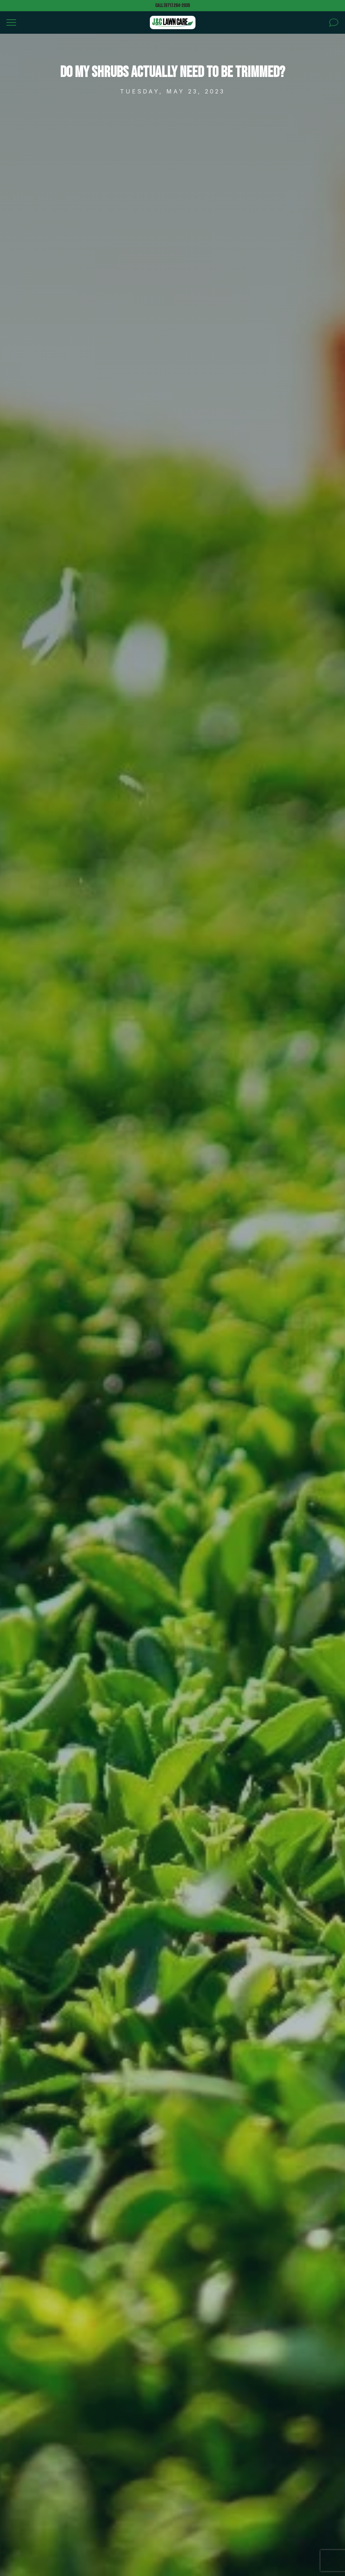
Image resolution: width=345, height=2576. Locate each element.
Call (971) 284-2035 (172, 5)
